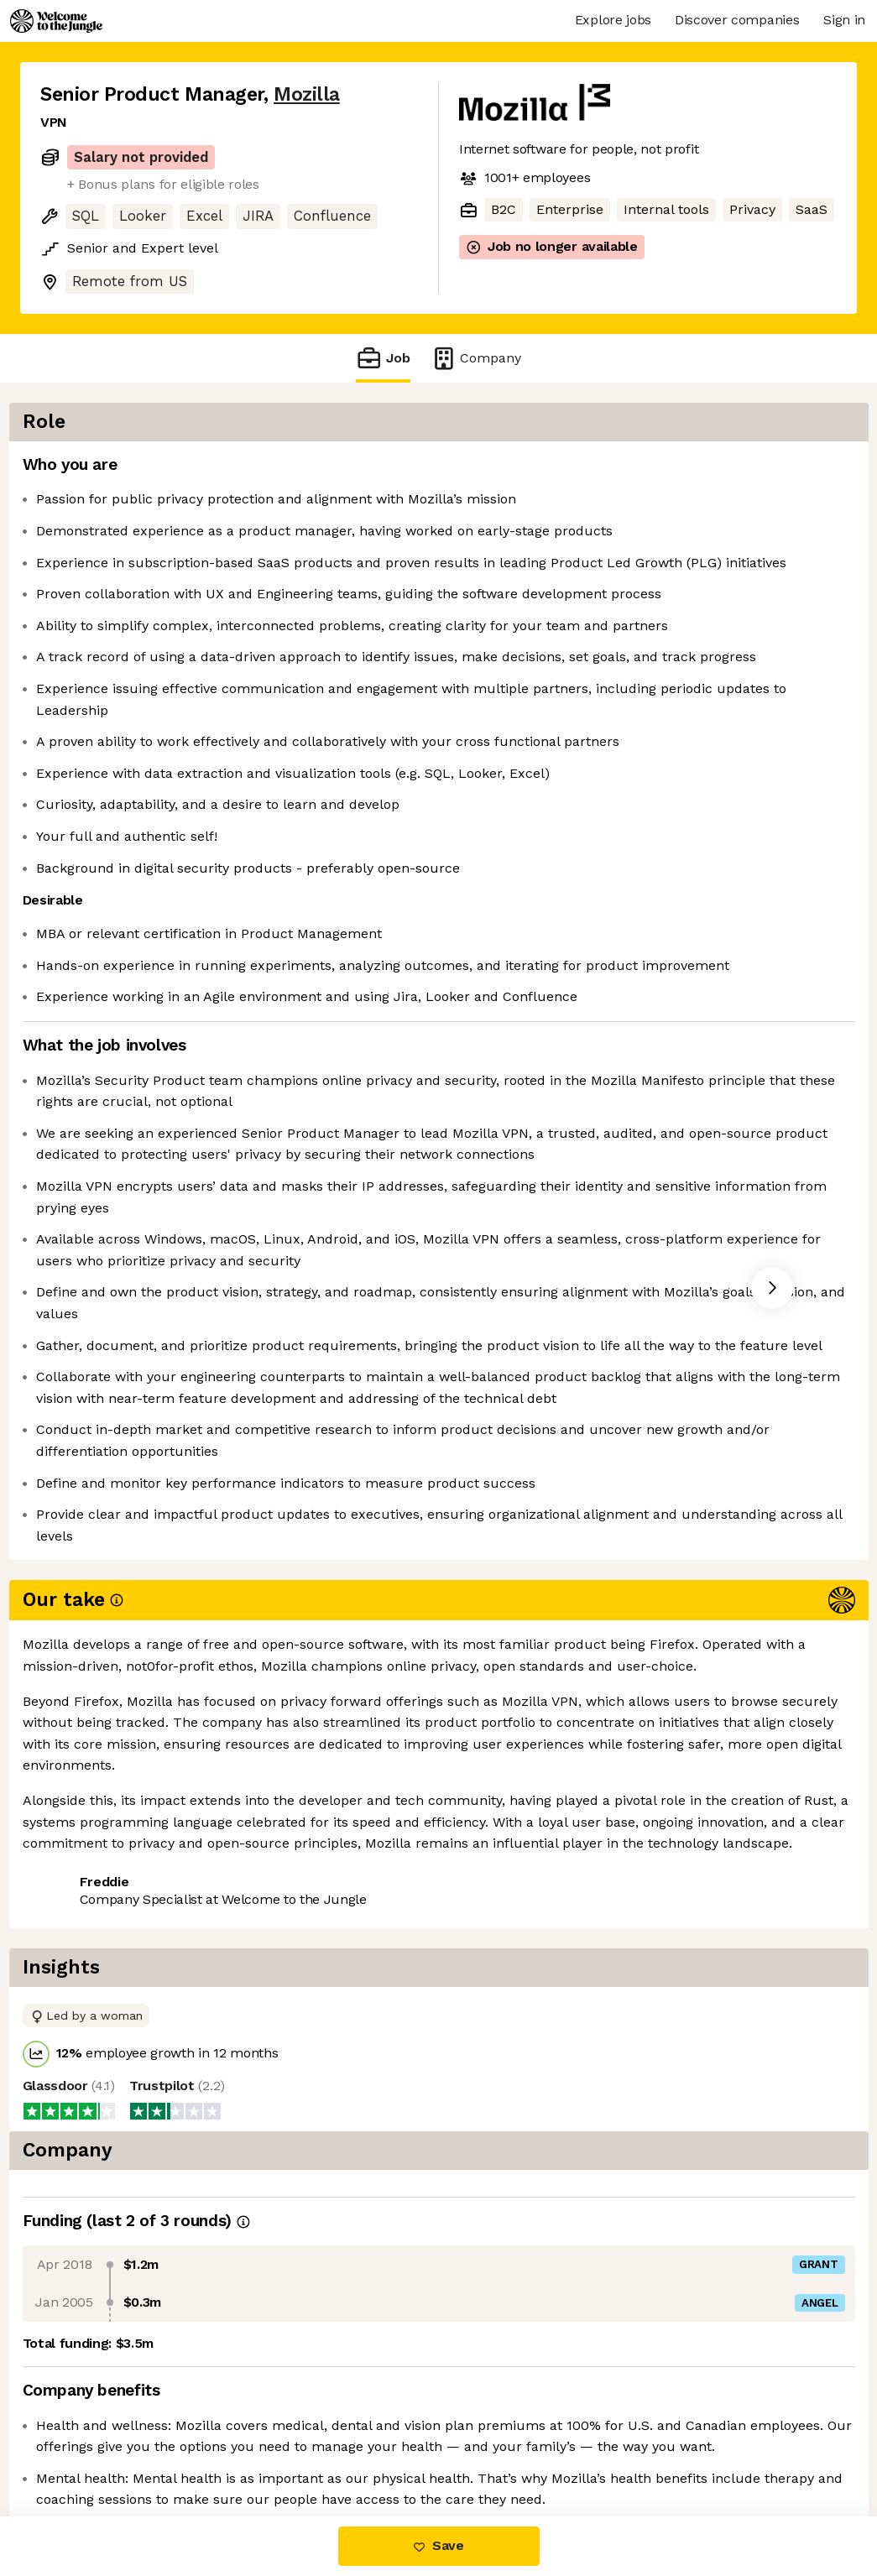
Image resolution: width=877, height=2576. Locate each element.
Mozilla (307, 94)
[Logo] (56, 21)
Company (476, 358)
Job (383, 358)
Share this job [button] (86, 2160)
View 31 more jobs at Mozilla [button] (251, 2160)
